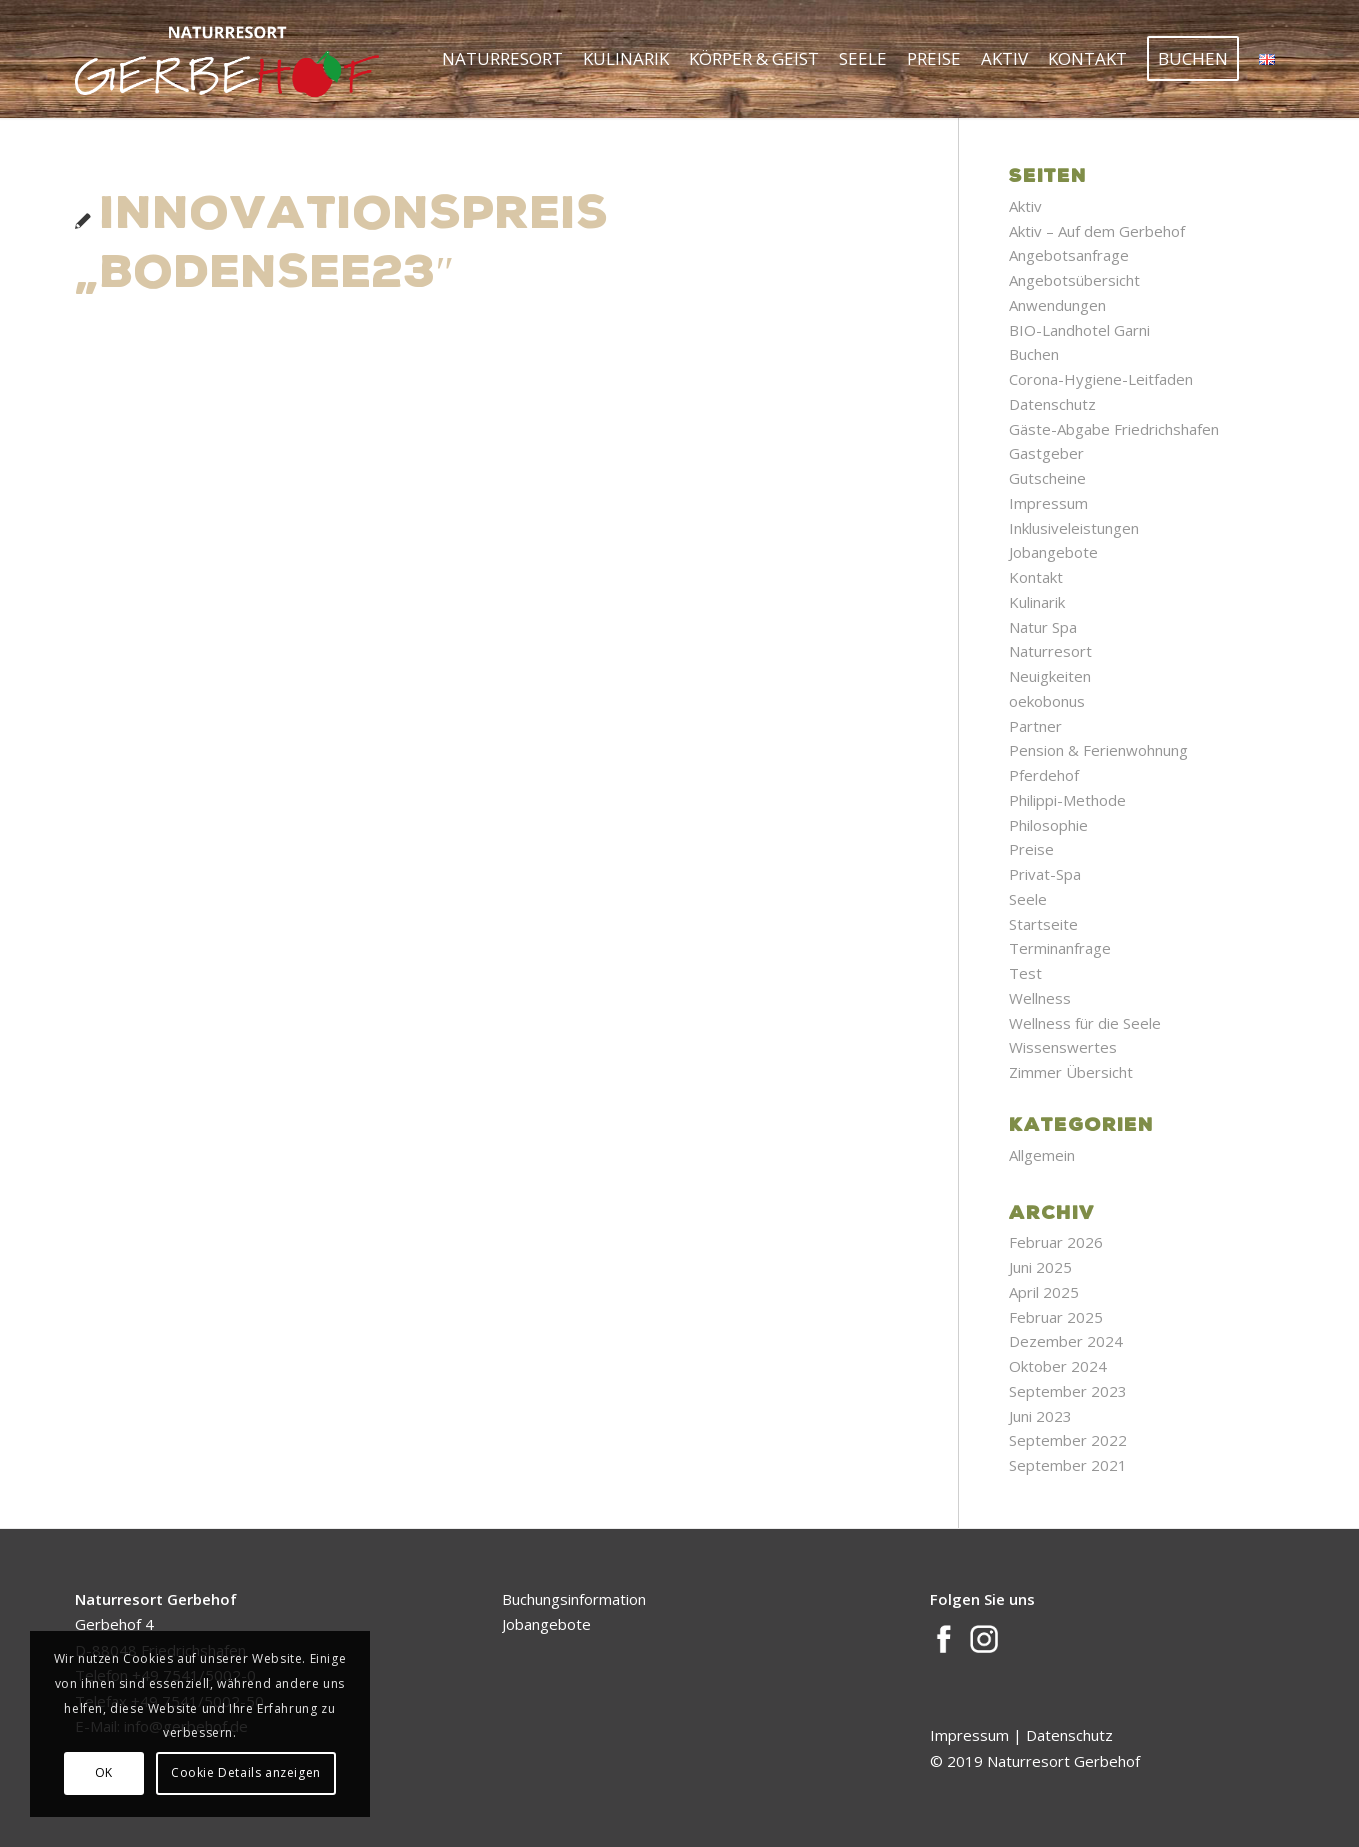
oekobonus (1047, 701)
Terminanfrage (1060, 948)
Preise (1031, 849)
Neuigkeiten (1050, 676)
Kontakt (1036, 577)
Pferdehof (1044, 775)
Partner (1035, 726)
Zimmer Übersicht (1071, 1072)
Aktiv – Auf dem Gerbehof (1097, 231)
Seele (1028, 899)
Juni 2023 (1040, 1416)
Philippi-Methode (1067, 800)
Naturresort (1050, 651)
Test (1025, 973)
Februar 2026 (1056, 1242)
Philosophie (1048, 825)
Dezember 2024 (1066, 1341)
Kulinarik (1037, 602)
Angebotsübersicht (1074, 280)
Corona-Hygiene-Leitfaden (1101, 379)
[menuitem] (502, 59)
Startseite (1043, 924)
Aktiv (1025, 206)
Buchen (1034, 354)
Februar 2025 (1056, 1317)
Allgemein (1042, 1155)
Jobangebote (1053, 552)
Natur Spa (1043, 627)
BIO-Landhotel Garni (1079, 330)
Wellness (1040, 998)
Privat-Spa (1045, 874)
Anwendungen (1057, 305)
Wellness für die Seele (1085, 1023)
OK (104, 1772)
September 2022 (1068, 1440)
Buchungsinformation (574, 1599)
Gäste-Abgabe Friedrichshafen (1114, 429)
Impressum (1048, 503)
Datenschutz (1052, 404)
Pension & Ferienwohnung (1098, 750)
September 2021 (1068, 1465)
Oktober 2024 (1058, 1366)
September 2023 (1068, 1391)
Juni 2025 (1040, 1267)
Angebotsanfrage (1069, 255)
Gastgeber (1046, 453)
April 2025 (1044, 1292)
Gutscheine (1047, 478)
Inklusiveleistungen (1074, 528)
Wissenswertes (1063, 1047)
